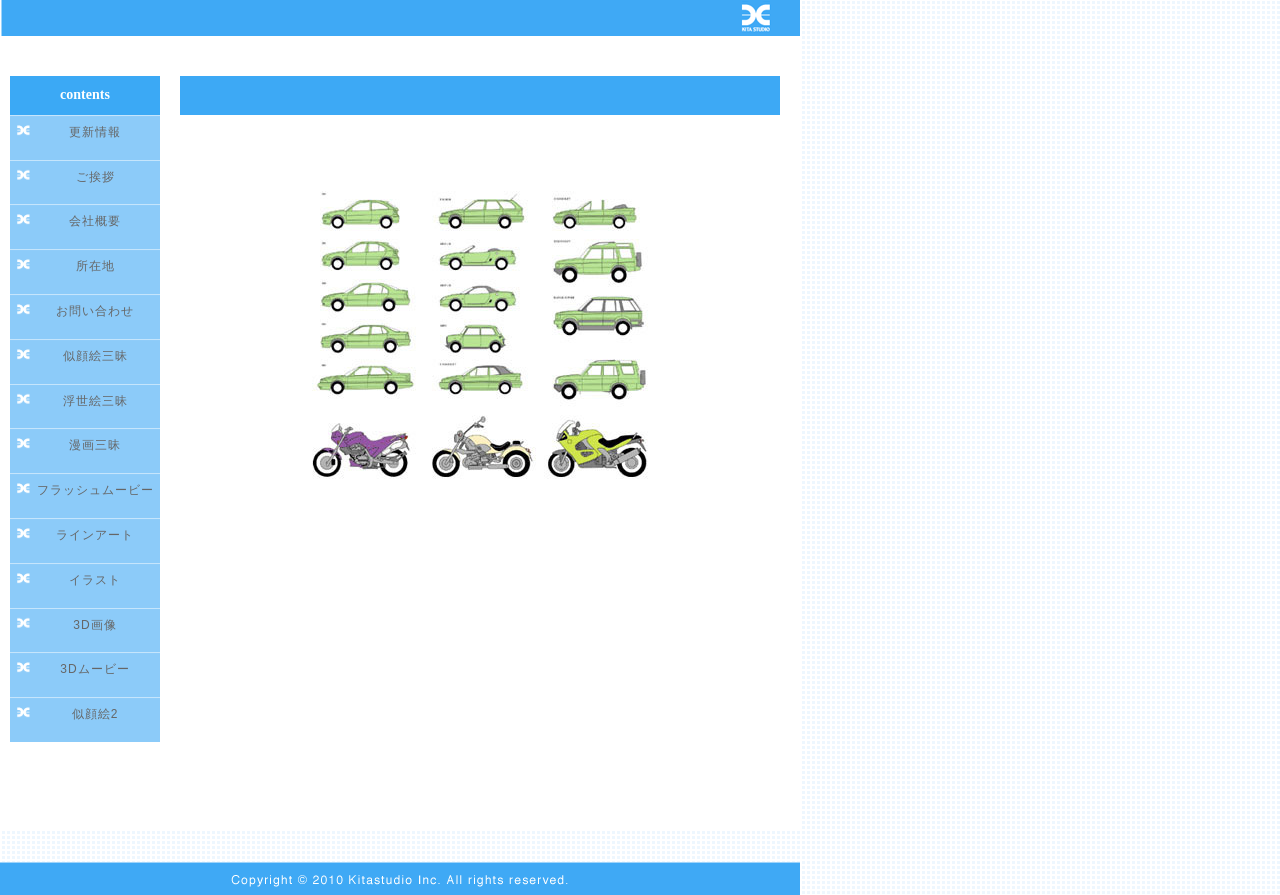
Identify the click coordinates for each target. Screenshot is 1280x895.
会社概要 (95, 221)
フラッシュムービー (95, 490)
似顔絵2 (95, 714)
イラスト (95, 580)
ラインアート (95, 535)
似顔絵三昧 (95, 356)
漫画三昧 (95, 445)
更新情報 (95, 132)
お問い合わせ (95, 311)
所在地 (95, 266)
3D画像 (94, 625)
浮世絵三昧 (95, 401)
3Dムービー (94, 669)
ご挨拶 (95, 177)
